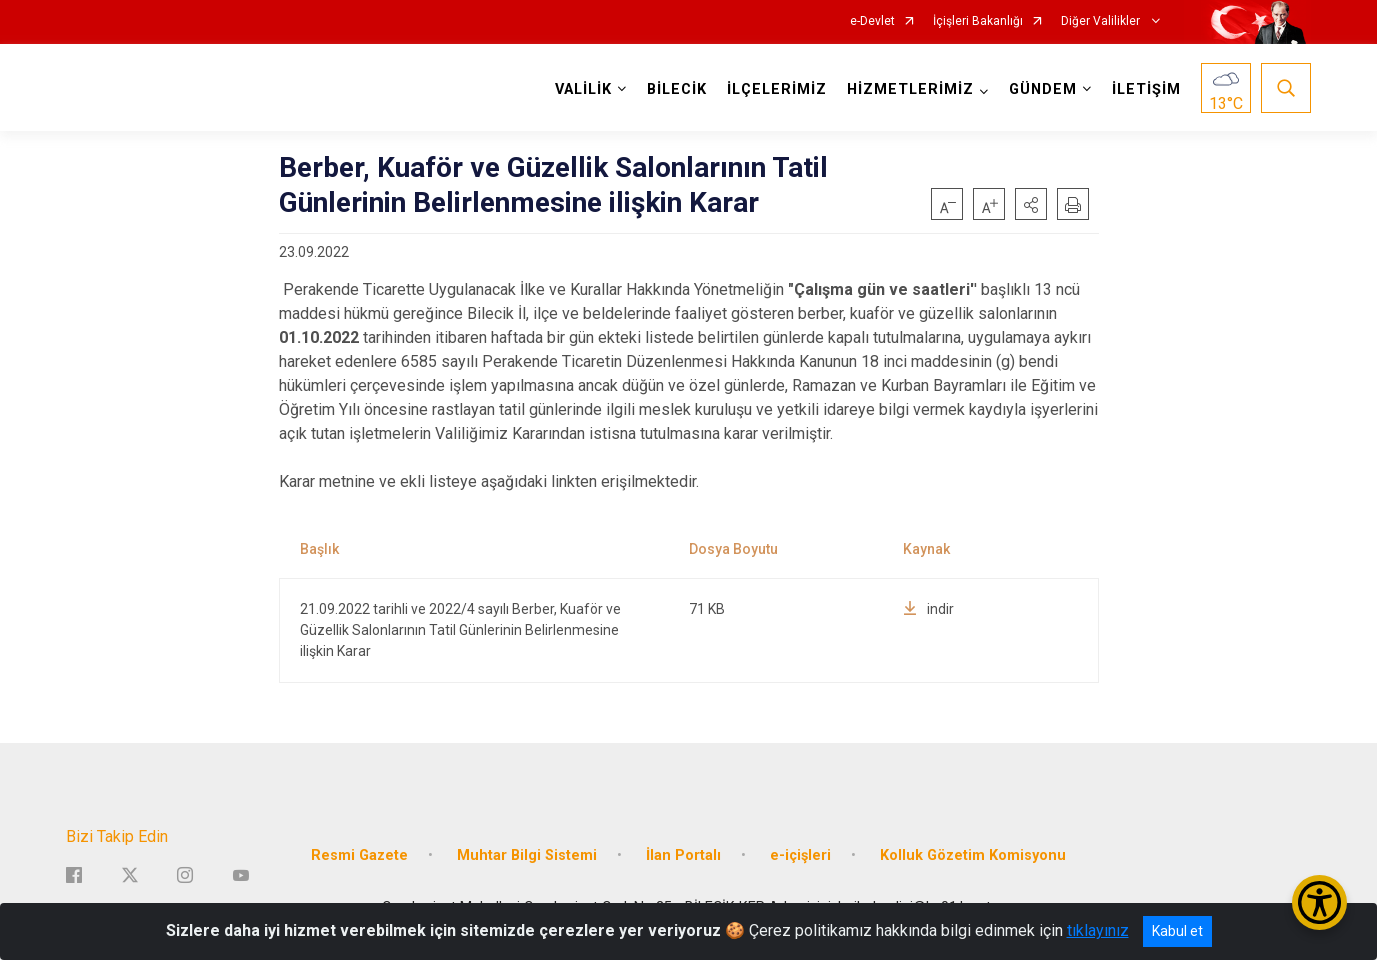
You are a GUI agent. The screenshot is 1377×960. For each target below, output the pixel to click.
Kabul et (1177, 931)
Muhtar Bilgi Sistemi (527, 855)
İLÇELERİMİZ (777, 89)
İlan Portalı (683, 855)
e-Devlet (872, 21)
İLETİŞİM (1146, 89)
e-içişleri (800, 855)
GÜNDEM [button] (1043, 89)
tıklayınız (1098, 930)
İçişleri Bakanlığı (978, 21)
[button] (1031, 204)
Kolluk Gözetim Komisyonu (973, 855)
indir (928, 609)
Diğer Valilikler (1102, 21)
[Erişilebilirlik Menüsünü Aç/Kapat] (1319, 902)
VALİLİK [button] (583, 89)
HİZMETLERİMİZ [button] (910, 89)
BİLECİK (677, 89)
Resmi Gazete (359, 855)
